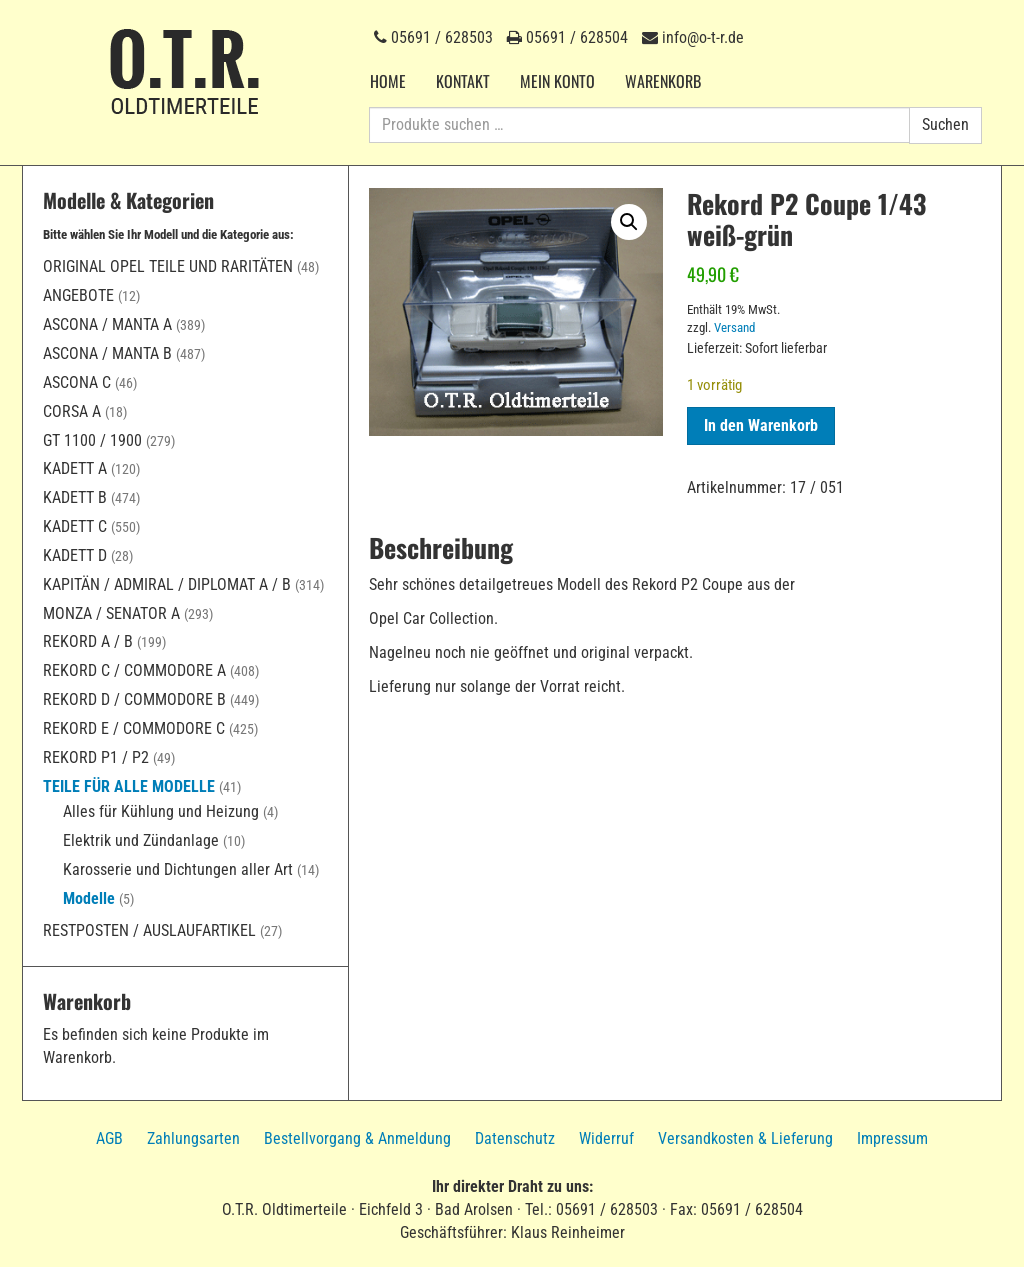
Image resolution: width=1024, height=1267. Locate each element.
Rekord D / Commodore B (134, 699)
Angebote (78, 295)
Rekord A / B (88, 641)
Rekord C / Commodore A (134, 670)
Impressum (892, 1138)
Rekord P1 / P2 (96, 757)
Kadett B (75, 497)
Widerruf (606, 1138)
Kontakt (463, 81)
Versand (734, 327)
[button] (629, 222)
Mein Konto (557, 81)
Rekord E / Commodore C (134, 728)
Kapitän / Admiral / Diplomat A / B (167, 584)
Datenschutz (515, 1138)
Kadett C (75, 526)
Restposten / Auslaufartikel (149, 930)
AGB (109, 1138)
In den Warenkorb (761, 425)
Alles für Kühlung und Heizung (161, 811)
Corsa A (72, 411)
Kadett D (75, 555)
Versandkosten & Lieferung (745, 1138)
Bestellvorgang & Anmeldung (357, 1138)
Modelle (89, 898)
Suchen (945, 124)
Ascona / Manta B (107, 353)
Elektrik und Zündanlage (141, 840)
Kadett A (75, 468)
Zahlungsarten (193, 1138)
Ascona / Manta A (107, 324)
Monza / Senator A (111, 613)
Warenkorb (663, 81)
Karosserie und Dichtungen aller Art (178, 869)
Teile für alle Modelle (129, 786)
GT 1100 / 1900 (92, 440)
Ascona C (77, 382)
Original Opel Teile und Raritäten (168, 266)
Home (388, 81)
